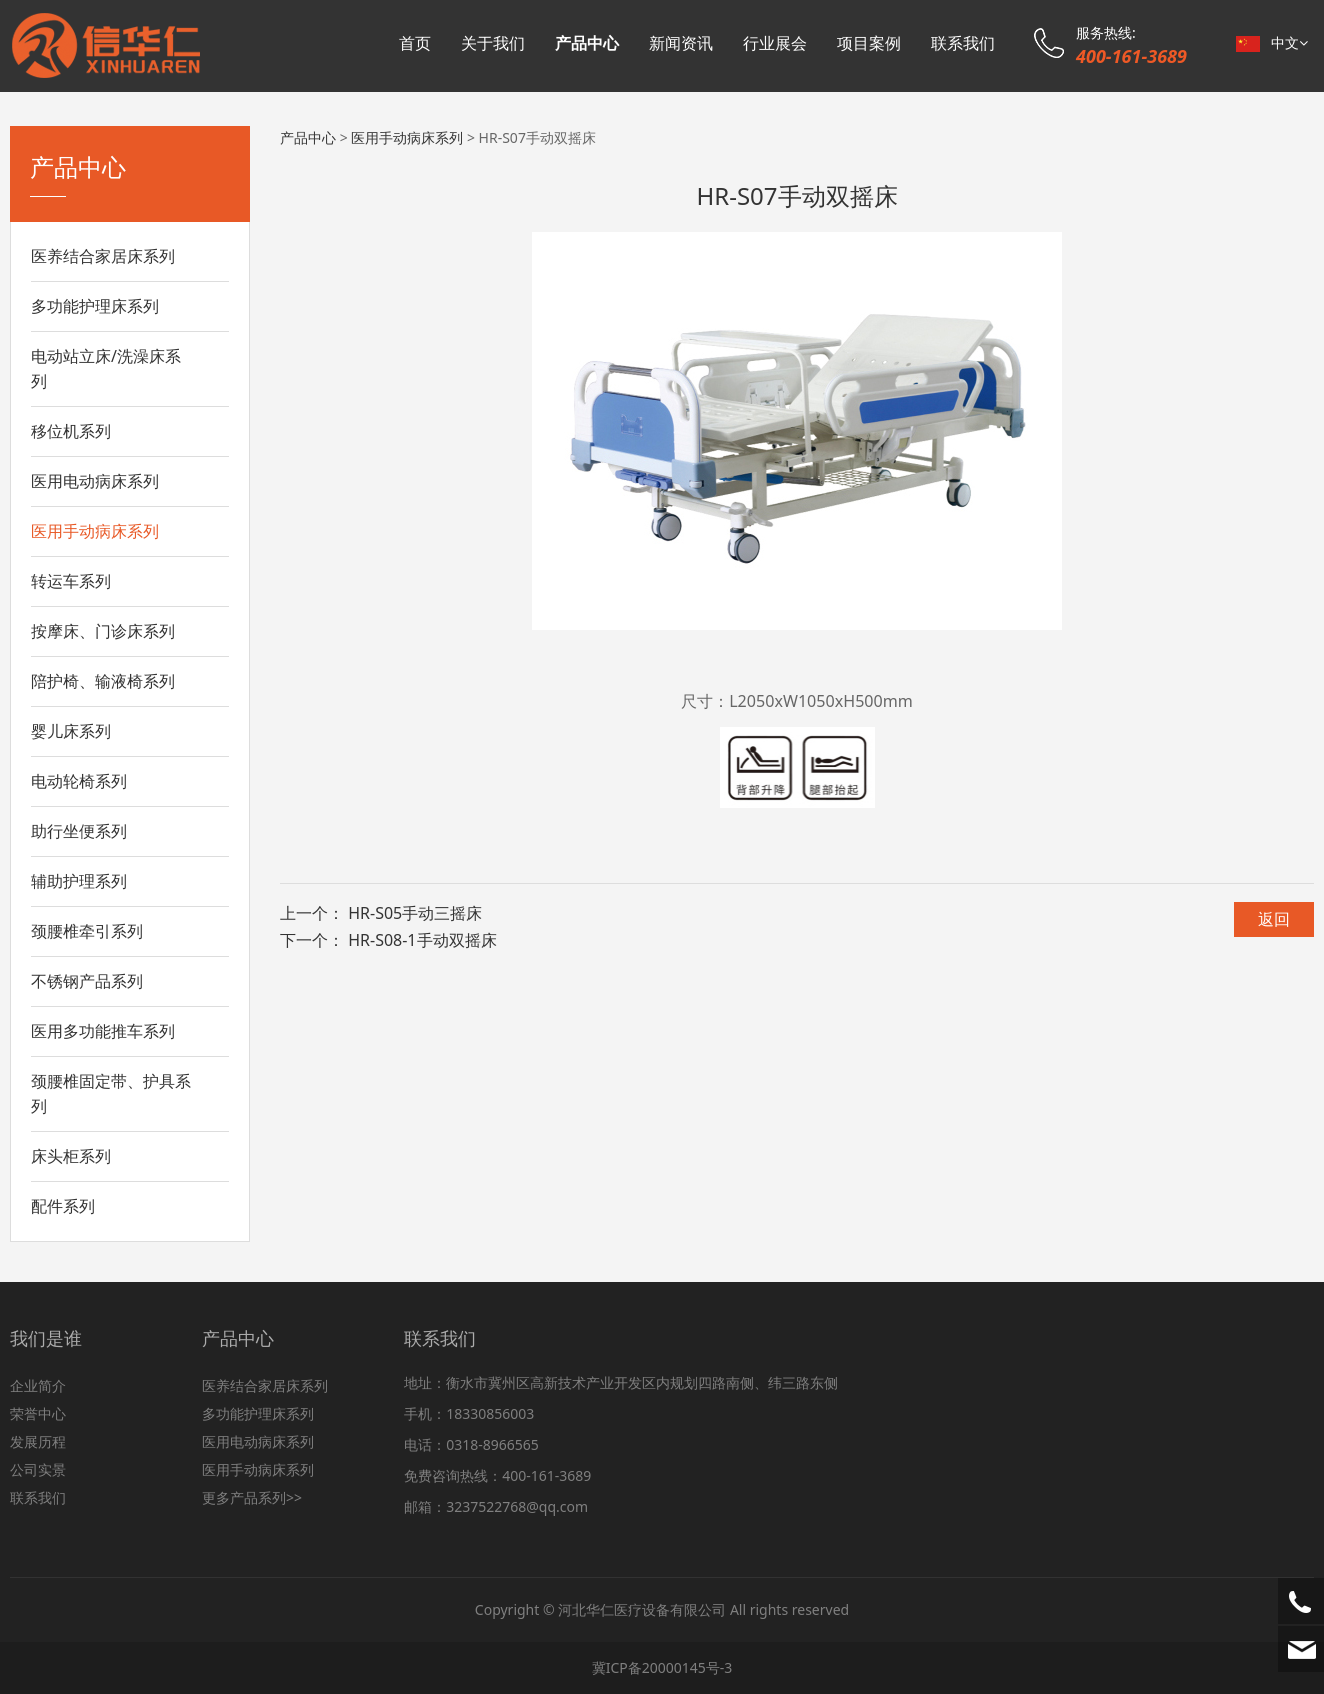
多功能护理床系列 (95, 306)
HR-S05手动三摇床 (415, 913)
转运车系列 (71, 581)
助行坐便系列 (79, 831)
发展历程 (38, 1441)
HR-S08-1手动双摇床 (422, 940)
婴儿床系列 (71, 731)
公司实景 (38, 1469)
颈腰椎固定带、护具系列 (111, 1093)
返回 (1274, 919)
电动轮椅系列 (79, 781)
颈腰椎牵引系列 (87, 931)
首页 (415, 43)
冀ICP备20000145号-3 (662, 1667)
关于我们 (493, 43)
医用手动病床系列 (95, 531)
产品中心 (587, 43)
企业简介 (38, 1385)
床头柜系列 (71, 1156)
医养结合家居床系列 (103, 256)
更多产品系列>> (252, 1497)
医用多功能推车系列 (103, 1031)
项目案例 (869, 43)
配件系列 (63, 1206)
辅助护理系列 (79, 881)
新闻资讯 (681, 43)
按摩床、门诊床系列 (103, 631)
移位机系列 (71, 431)
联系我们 (963, 43)
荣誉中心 (38, 1413)
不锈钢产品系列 (87, 981)
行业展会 (775, 43)
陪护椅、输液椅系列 (103, 681)
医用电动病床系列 (95, 481)
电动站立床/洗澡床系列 (106, 368)
